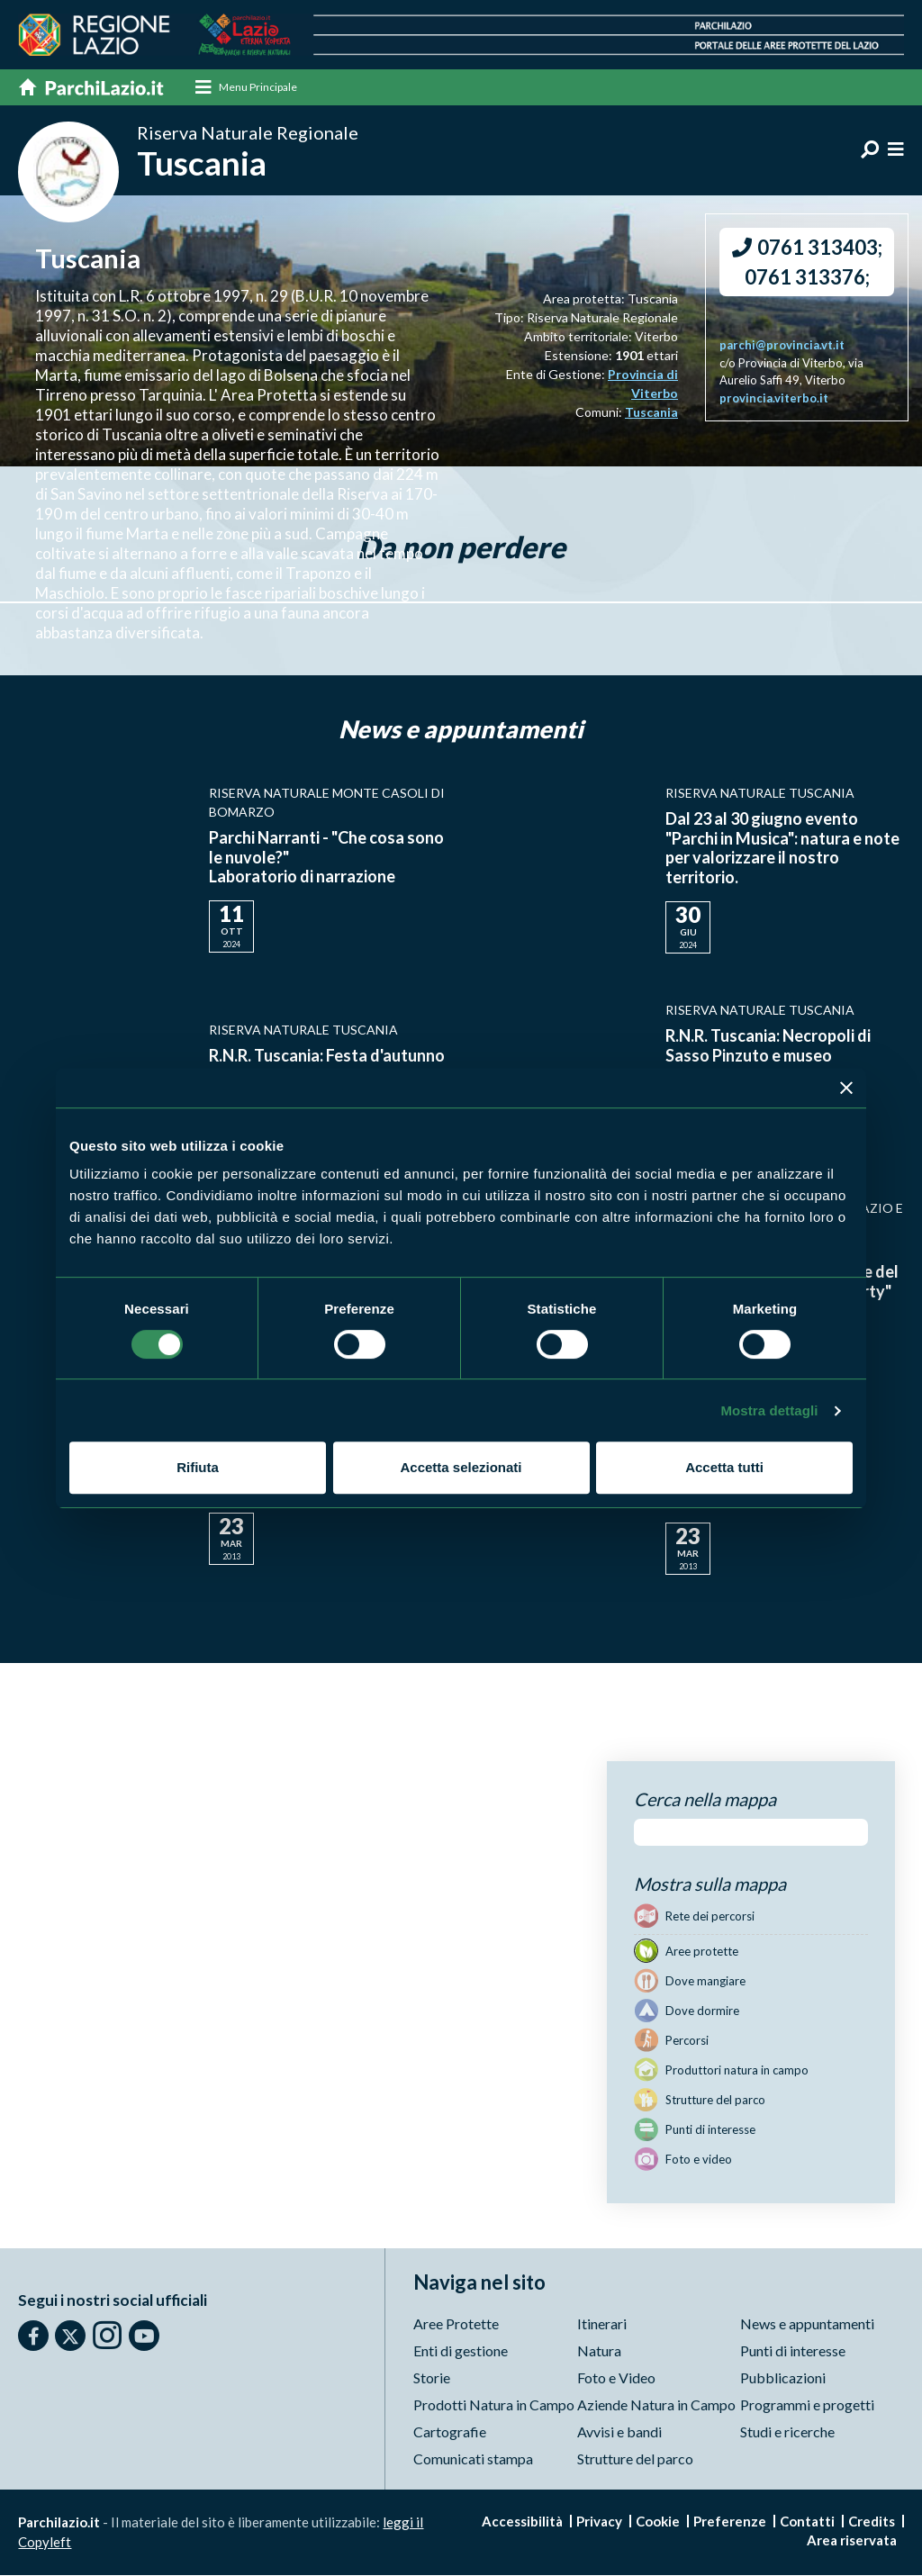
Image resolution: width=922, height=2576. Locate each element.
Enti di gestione (460, 2351)
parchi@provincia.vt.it (782, 346)
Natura (599, 2351)
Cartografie (449, 2432)
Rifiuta (197, 1467)
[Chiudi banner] (846, 1087)
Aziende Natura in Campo (656, 2405)
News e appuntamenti (807, 2324)
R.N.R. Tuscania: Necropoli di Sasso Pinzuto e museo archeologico (768, 1056)
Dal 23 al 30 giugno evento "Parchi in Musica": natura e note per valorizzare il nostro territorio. (782, 848)
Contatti (807, 2522)
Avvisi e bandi (619, 2432)
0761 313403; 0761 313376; (807, 263)
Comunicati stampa (473, 2459)
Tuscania (651, 412)
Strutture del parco (635, 2459)
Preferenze (729, 2522)
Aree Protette (456, 2324)
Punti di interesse (792, 2351)
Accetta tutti (724, 1467)
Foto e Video (616, 2378)
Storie (431, 2378)
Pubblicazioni (783, 2378)
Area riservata (852, 2541)
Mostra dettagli (769, 1410)
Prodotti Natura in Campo (493, 2405)
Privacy (599, 2522)
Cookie (658, 2522)
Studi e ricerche (787, 2432)
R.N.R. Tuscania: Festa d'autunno (327, 1056)
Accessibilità (522, 2522)
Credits (871, 2522)
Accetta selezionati (460, 1467)
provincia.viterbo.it (773, 399)
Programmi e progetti (807, 2405)
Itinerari (602, 2324)
